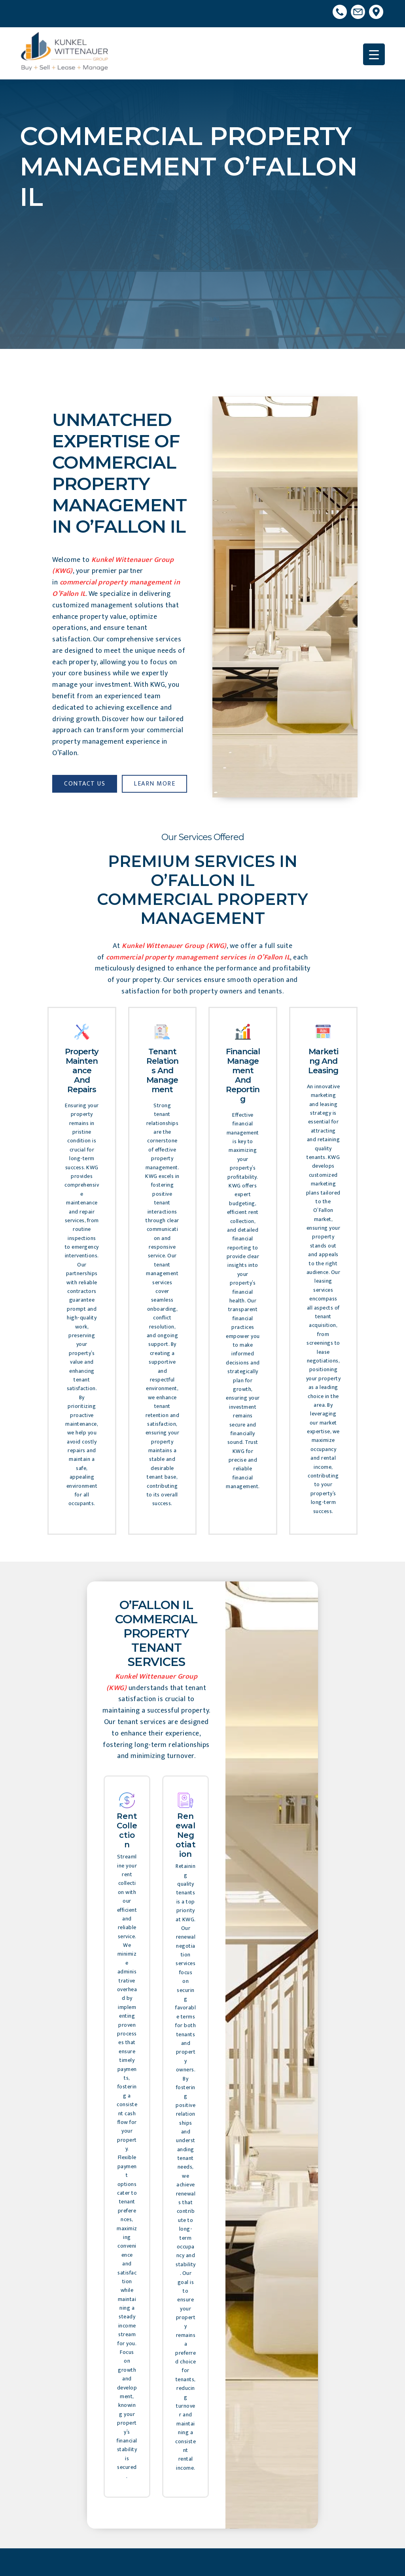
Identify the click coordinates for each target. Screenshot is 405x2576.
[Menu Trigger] (374, 54)
